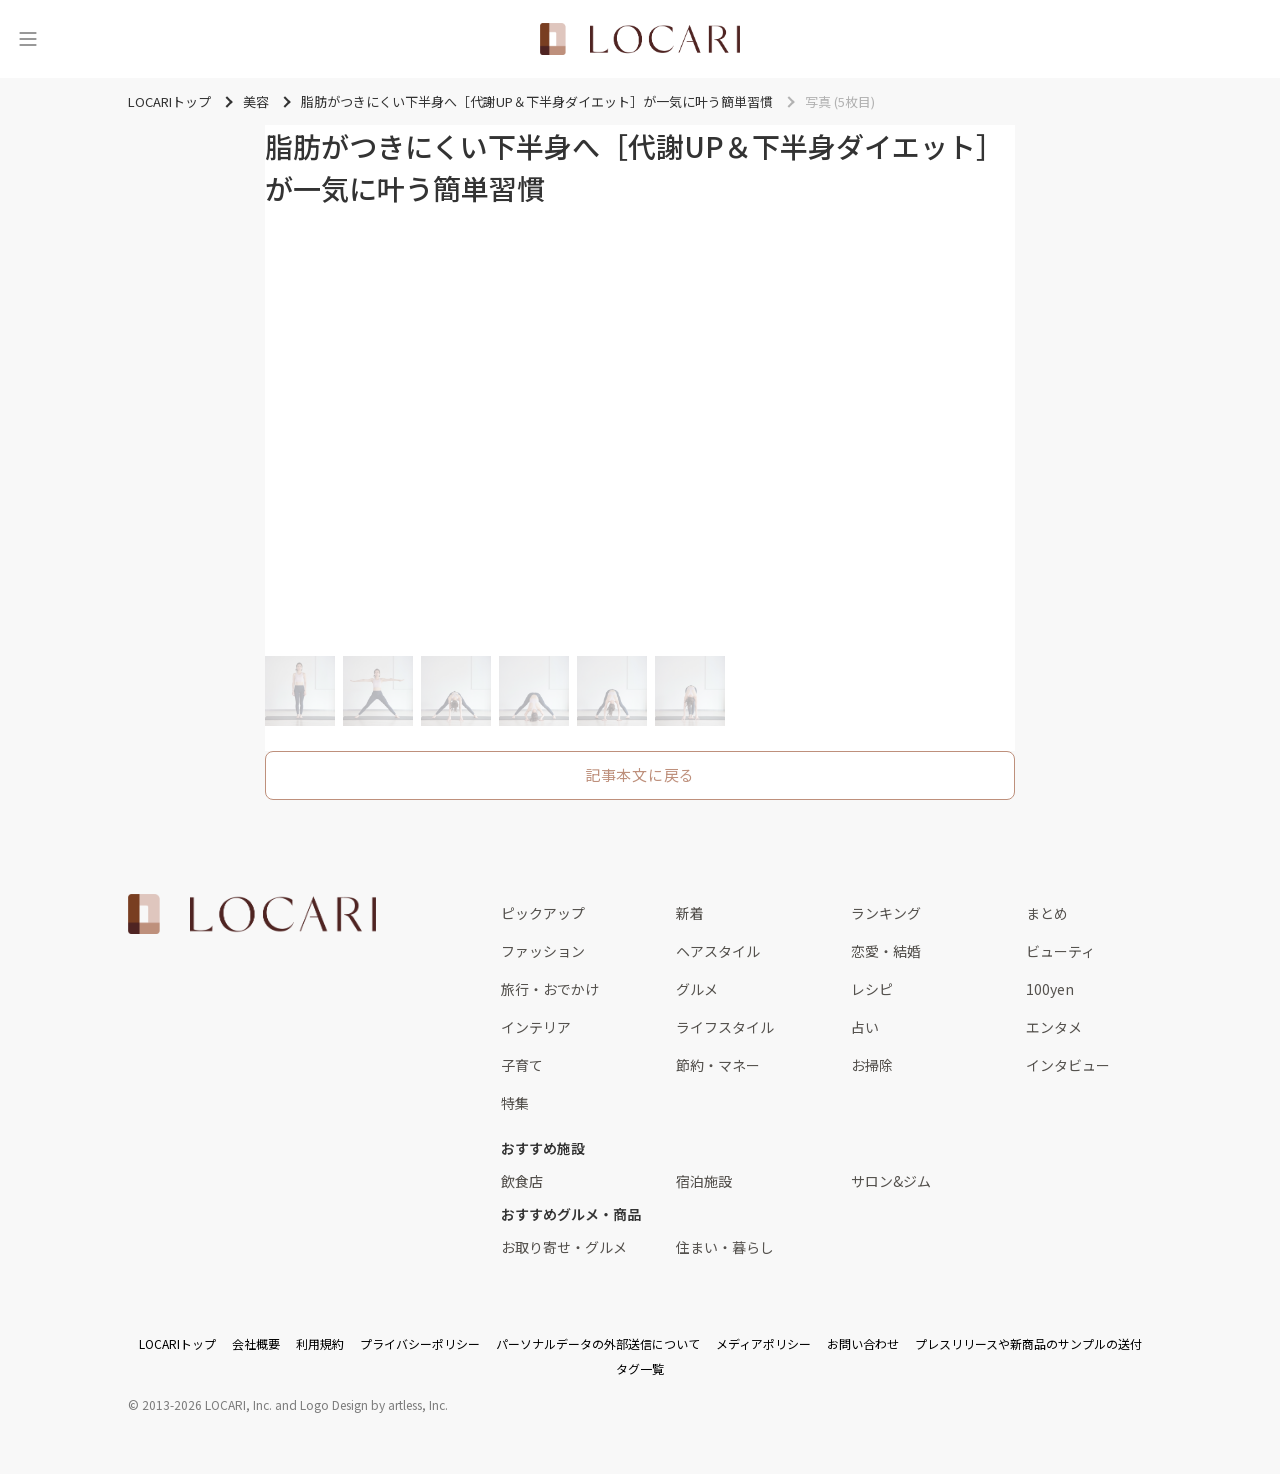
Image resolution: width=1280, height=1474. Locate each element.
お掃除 (872, 1065)
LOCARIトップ (177, 1343)
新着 (690, 913)
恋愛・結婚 (886, 951)
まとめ (1047, 913)
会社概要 (256, 1343)
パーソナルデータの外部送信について (598, 1343)
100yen (1050, 989)
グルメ (697, 989)
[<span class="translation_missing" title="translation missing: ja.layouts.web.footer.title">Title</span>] (252, 914)
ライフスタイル (725, 1027)
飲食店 (522, 1181)
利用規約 (320, 1343)
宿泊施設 (704, 1181)
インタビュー (1068, 1065)
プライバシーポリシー (420, 1343)
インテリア (536, 1027)
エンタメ (1054, 1027)
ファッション (543, 951)
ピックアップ (543, 913)
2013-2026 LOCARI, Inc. (207, 1404)
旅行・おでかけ (550, 989)
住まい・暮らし (725, 1247)
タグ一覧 (640, 1368)
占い (865, 1027)
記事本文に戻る (640, 774)
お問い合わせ (863, 1343)
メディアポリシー (763, 1343)
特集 (515, 1103)
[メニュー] (28, 39)
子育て (522, 1065)
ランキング (886, 913)
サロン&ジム (891, 1181)
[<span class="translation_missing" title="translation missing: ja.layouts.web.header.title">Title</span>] (640, 39)
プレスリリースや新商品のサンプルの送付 (1028, 1343)
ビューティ (1060, 951)
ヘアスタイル (718, 951)
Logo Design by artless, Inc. (374, 1404)
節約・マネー (718, 1065)
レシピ (872, 989)
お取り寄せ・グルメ (564, 1247)
